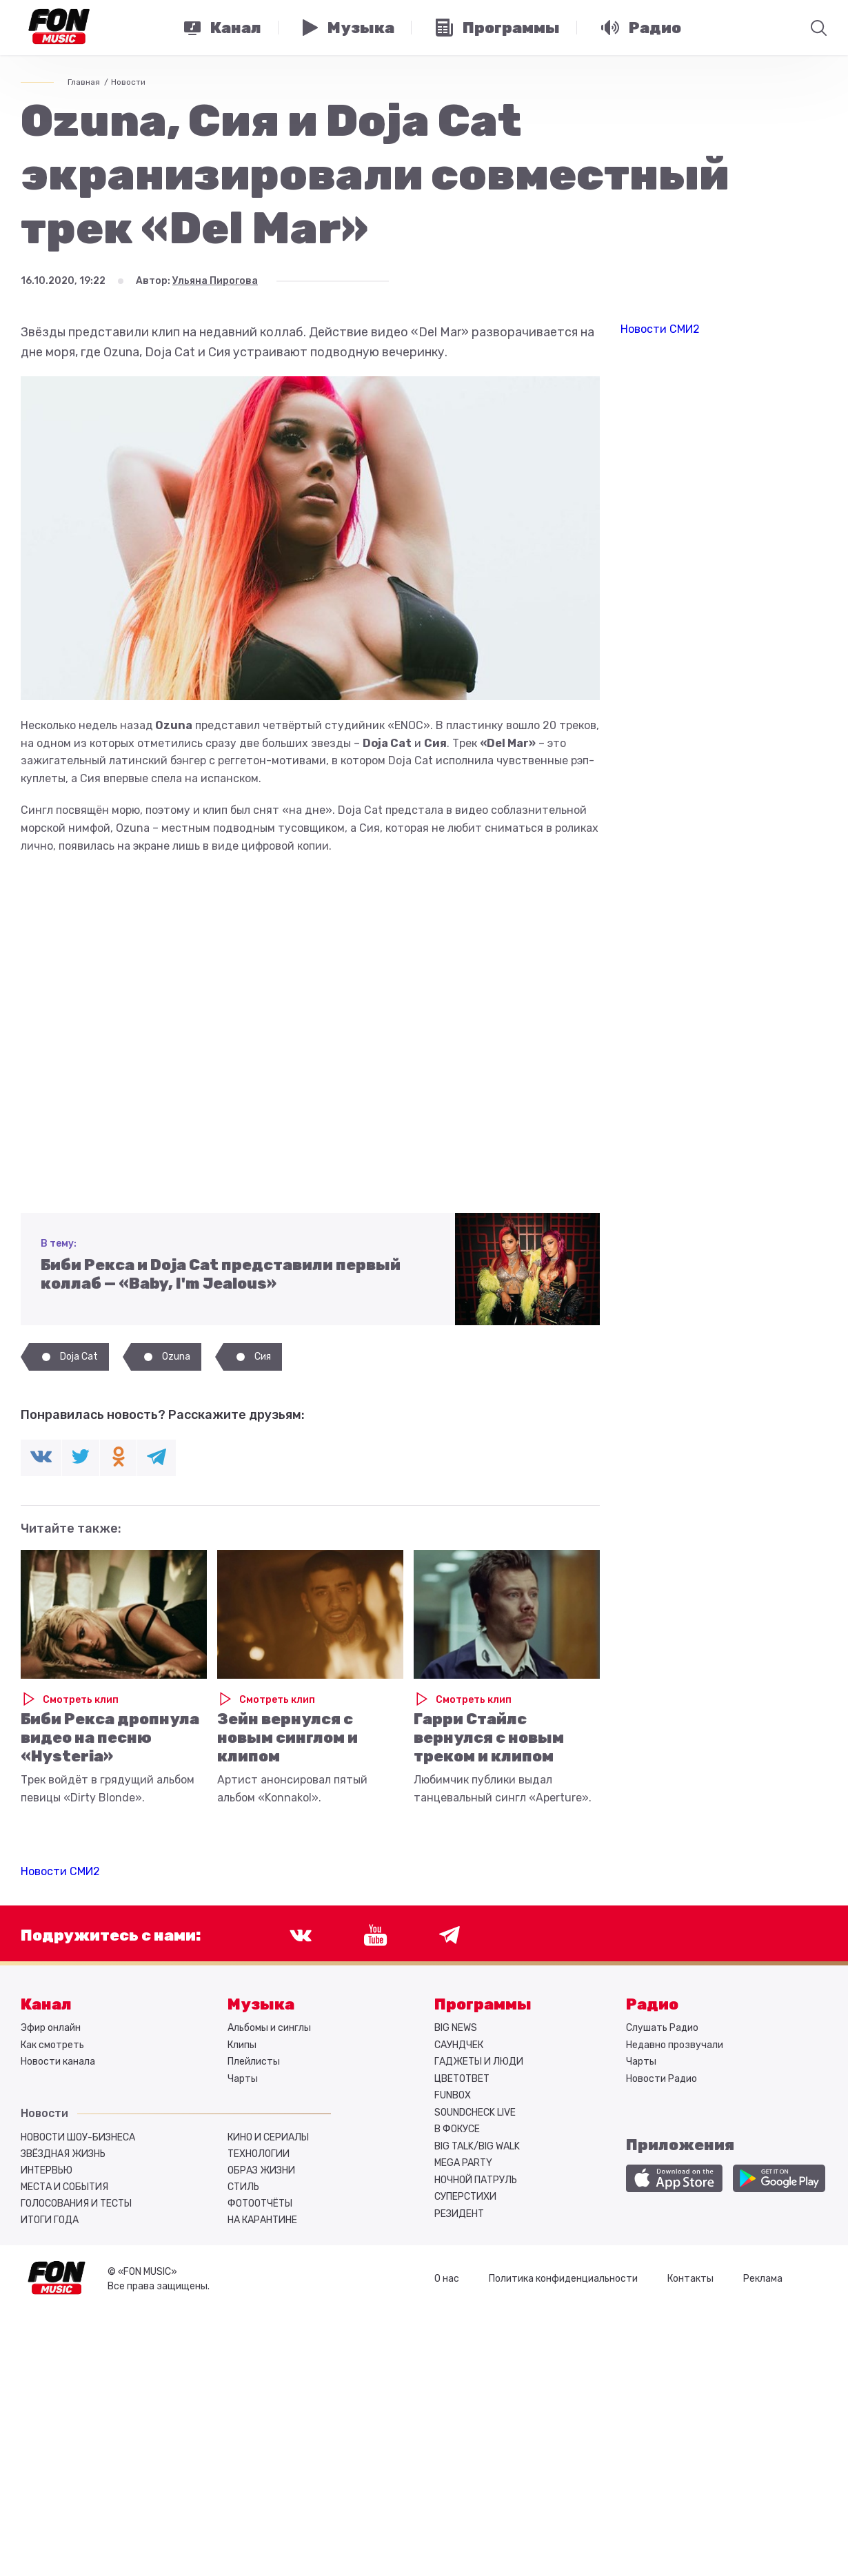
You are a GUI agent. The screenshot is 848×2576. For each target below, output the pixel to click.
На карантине (262, 2220)
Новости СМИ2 (60, 1871)
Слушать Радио (662, 2028)
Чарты (243, 2079)
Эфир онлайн (51, 2028)
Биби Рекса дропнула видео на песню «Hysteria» (110, 1738)
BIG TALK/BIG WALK (477, 2146)
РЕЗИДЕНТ (459, 2214)
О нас (446, 2278)
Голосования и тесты (76, 2203)
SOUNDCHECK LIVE (475, 2112)
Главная (84, 82)
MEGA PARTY (463, 2163)
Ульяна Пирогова (215, 281)
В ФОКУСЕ (457, 2129)
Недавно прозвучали (674, 2045)
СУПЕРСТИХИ (465, 2196)
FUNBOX (452, 2095)
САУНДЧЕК (458, 2045)
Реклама (763, 2278)
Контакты (690, 2278)
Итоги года (50, 2220)
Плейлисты (254, 2061)
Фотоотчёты (260, 2203)
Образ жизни (261, 2170)
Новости (128, 82)
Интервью (46, 2170)
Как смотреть (52, 2045)
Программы (483, 2004)
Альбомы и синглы (269, 2028)
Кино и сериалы (268, 2137)
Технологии (259, 2154)
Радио (652, 2004)
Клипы (242, 2045)
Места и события (64, 2187)
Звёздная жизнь (63, 2154)
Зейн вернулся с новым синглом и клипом (287, 1738)
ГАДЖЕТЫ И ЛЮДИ (478, 2061)
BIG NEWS (455, 2028)
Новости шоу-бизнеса (78, 2137)
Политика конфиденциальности (563, 2278)
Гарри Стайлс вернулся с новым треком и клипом (489, 1738)
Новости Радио (661, 2079)
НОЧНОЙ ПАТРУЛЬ (475, 2180)
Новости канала (58, 2061)
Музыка (261, 2004)
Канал (46, 2004)
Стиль (243, 2187)
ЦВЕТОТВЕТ (461, 2079)
